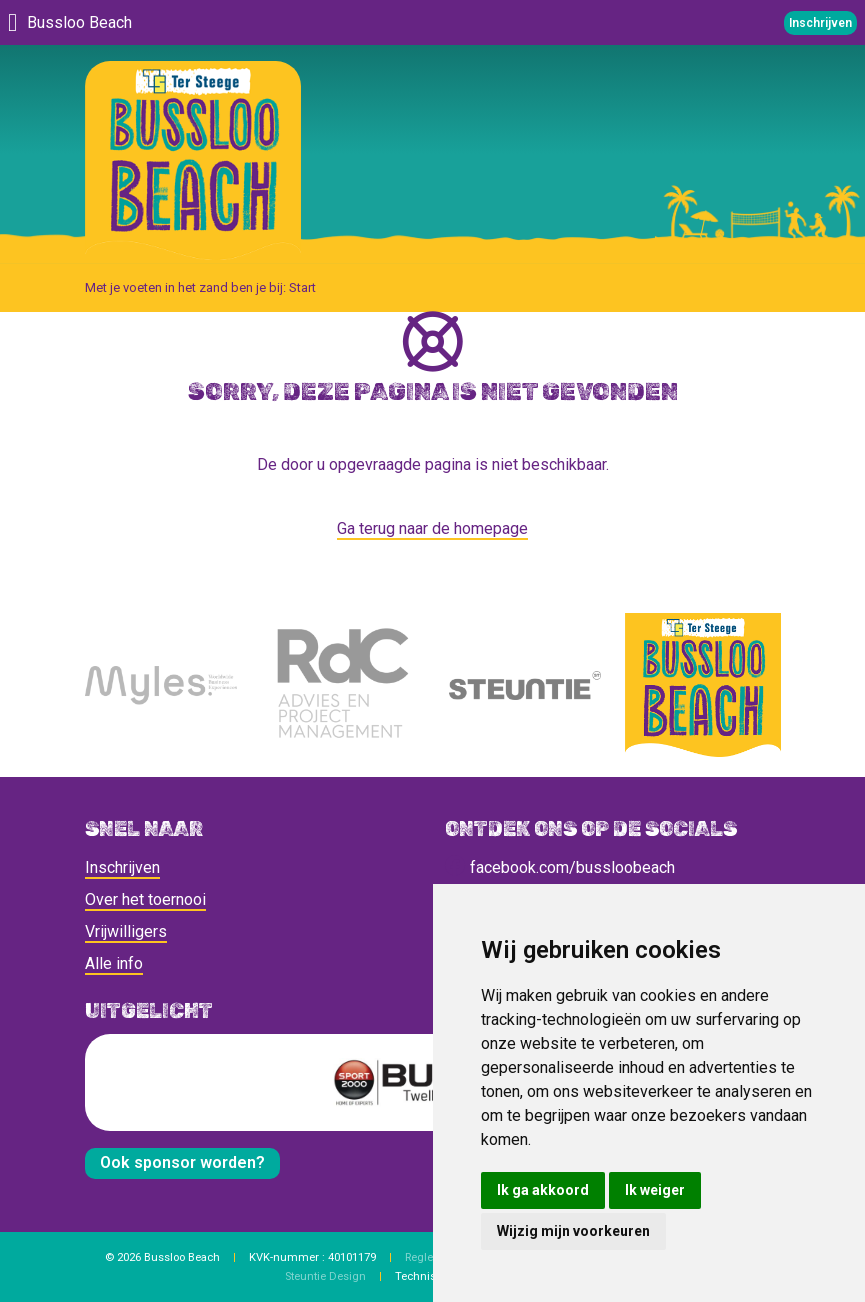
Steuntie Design (325, 1276)
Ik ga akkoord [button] (543, 1190)
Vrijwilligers (126, 931)
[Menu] (12, 22)
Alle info (114, 963)
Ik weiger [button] (655, 1190)
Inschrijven (122, 867)
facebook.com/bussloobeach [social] (560, 867)
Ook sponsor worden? (182, 1162)
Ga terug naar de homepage (432, 528)
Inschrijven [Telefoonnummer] (820, 23)
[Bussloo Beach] (193, 159)
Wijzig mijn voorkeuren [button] (573, 1231)
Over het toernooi (145, 899)
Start (302, 287)
